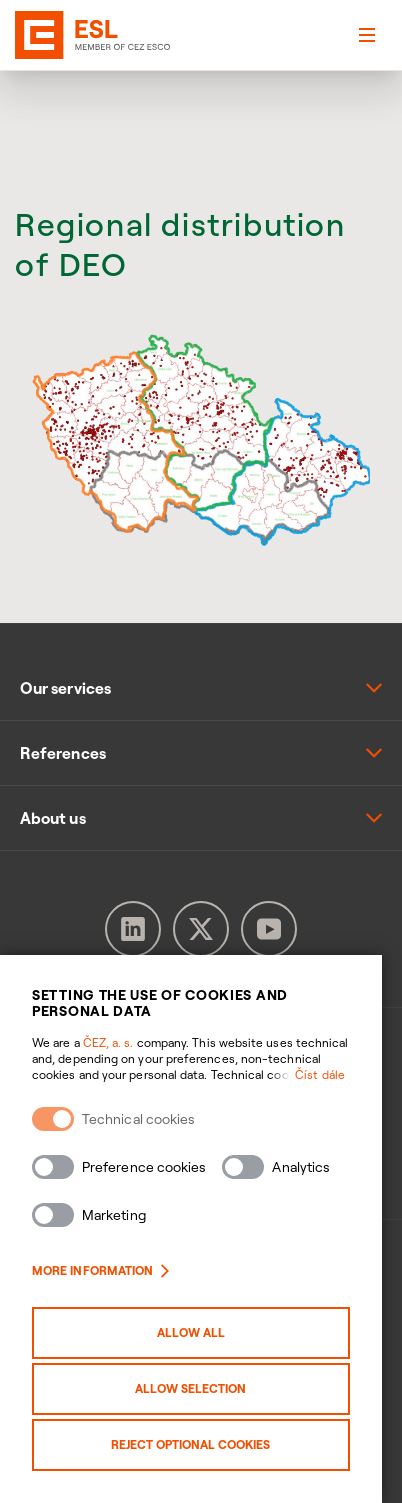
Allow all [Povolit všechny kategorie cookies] (201, 1332)
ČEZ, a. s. (108, 1042)
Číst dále (340, 1074)
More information (100, 1270)
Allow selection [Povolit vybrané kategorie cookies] (201, 1388)
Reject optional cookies (201, 1444)
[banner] (44, 35)
